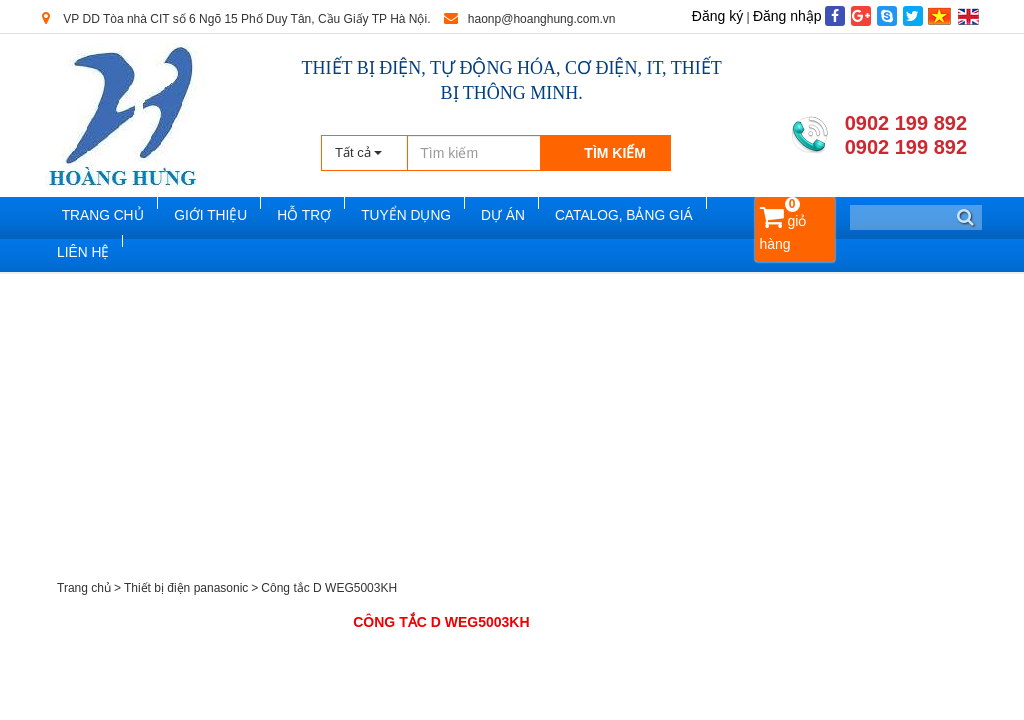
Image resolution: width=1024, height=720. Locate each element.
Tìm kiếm (615, 153)
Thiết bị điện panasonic (186, 597)
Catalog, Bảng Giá (618, 218)
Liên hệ (81, 260)
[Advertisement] (512, 433)
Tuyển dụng (409, 218)
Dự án (502, 218)
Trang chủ (117, 218)
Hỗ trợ (312, 218)
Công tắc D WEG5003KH (329, 597)
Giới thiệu (223, 218)
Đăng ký (717, 16)
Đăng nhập (787, 16)
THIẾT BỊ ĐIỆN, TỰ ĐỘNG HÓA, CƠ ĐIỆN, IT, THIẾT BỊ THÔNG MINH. (512, 80)
